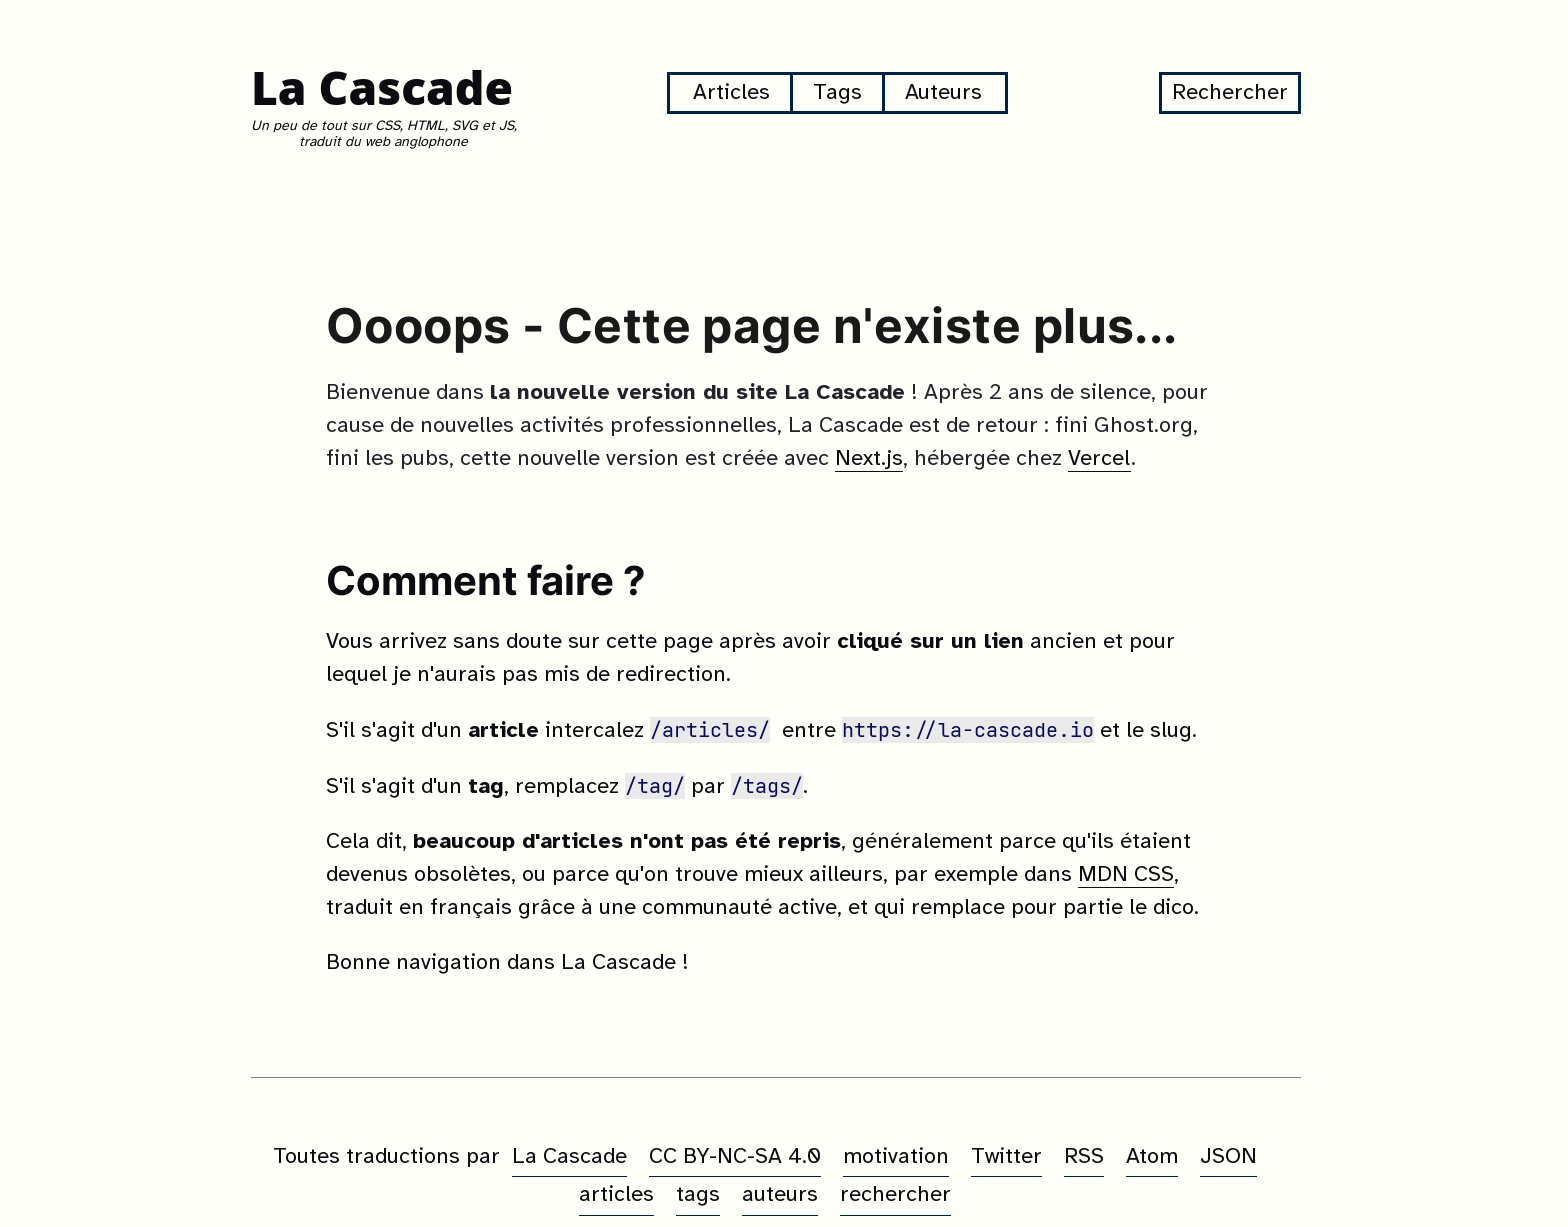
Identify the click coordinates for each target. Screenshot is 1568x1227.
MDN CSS (1126, 875)
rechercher (895, 1195)
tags (698, 1195)
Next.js (869, 459)
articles (616, 1195)
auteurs (780, 1195)
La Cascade (382, 87)
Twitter (1006, 1157)
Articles (731, 93)
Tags (837, 93)
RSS (1084, 1157)
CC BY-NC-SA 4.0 (735, 1157)
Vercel (1099, 459)
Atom (1152, 1157)
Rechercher (1230, 93)
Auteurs (943, 93)
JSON (1228, 1157)
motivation (896, 1157)
